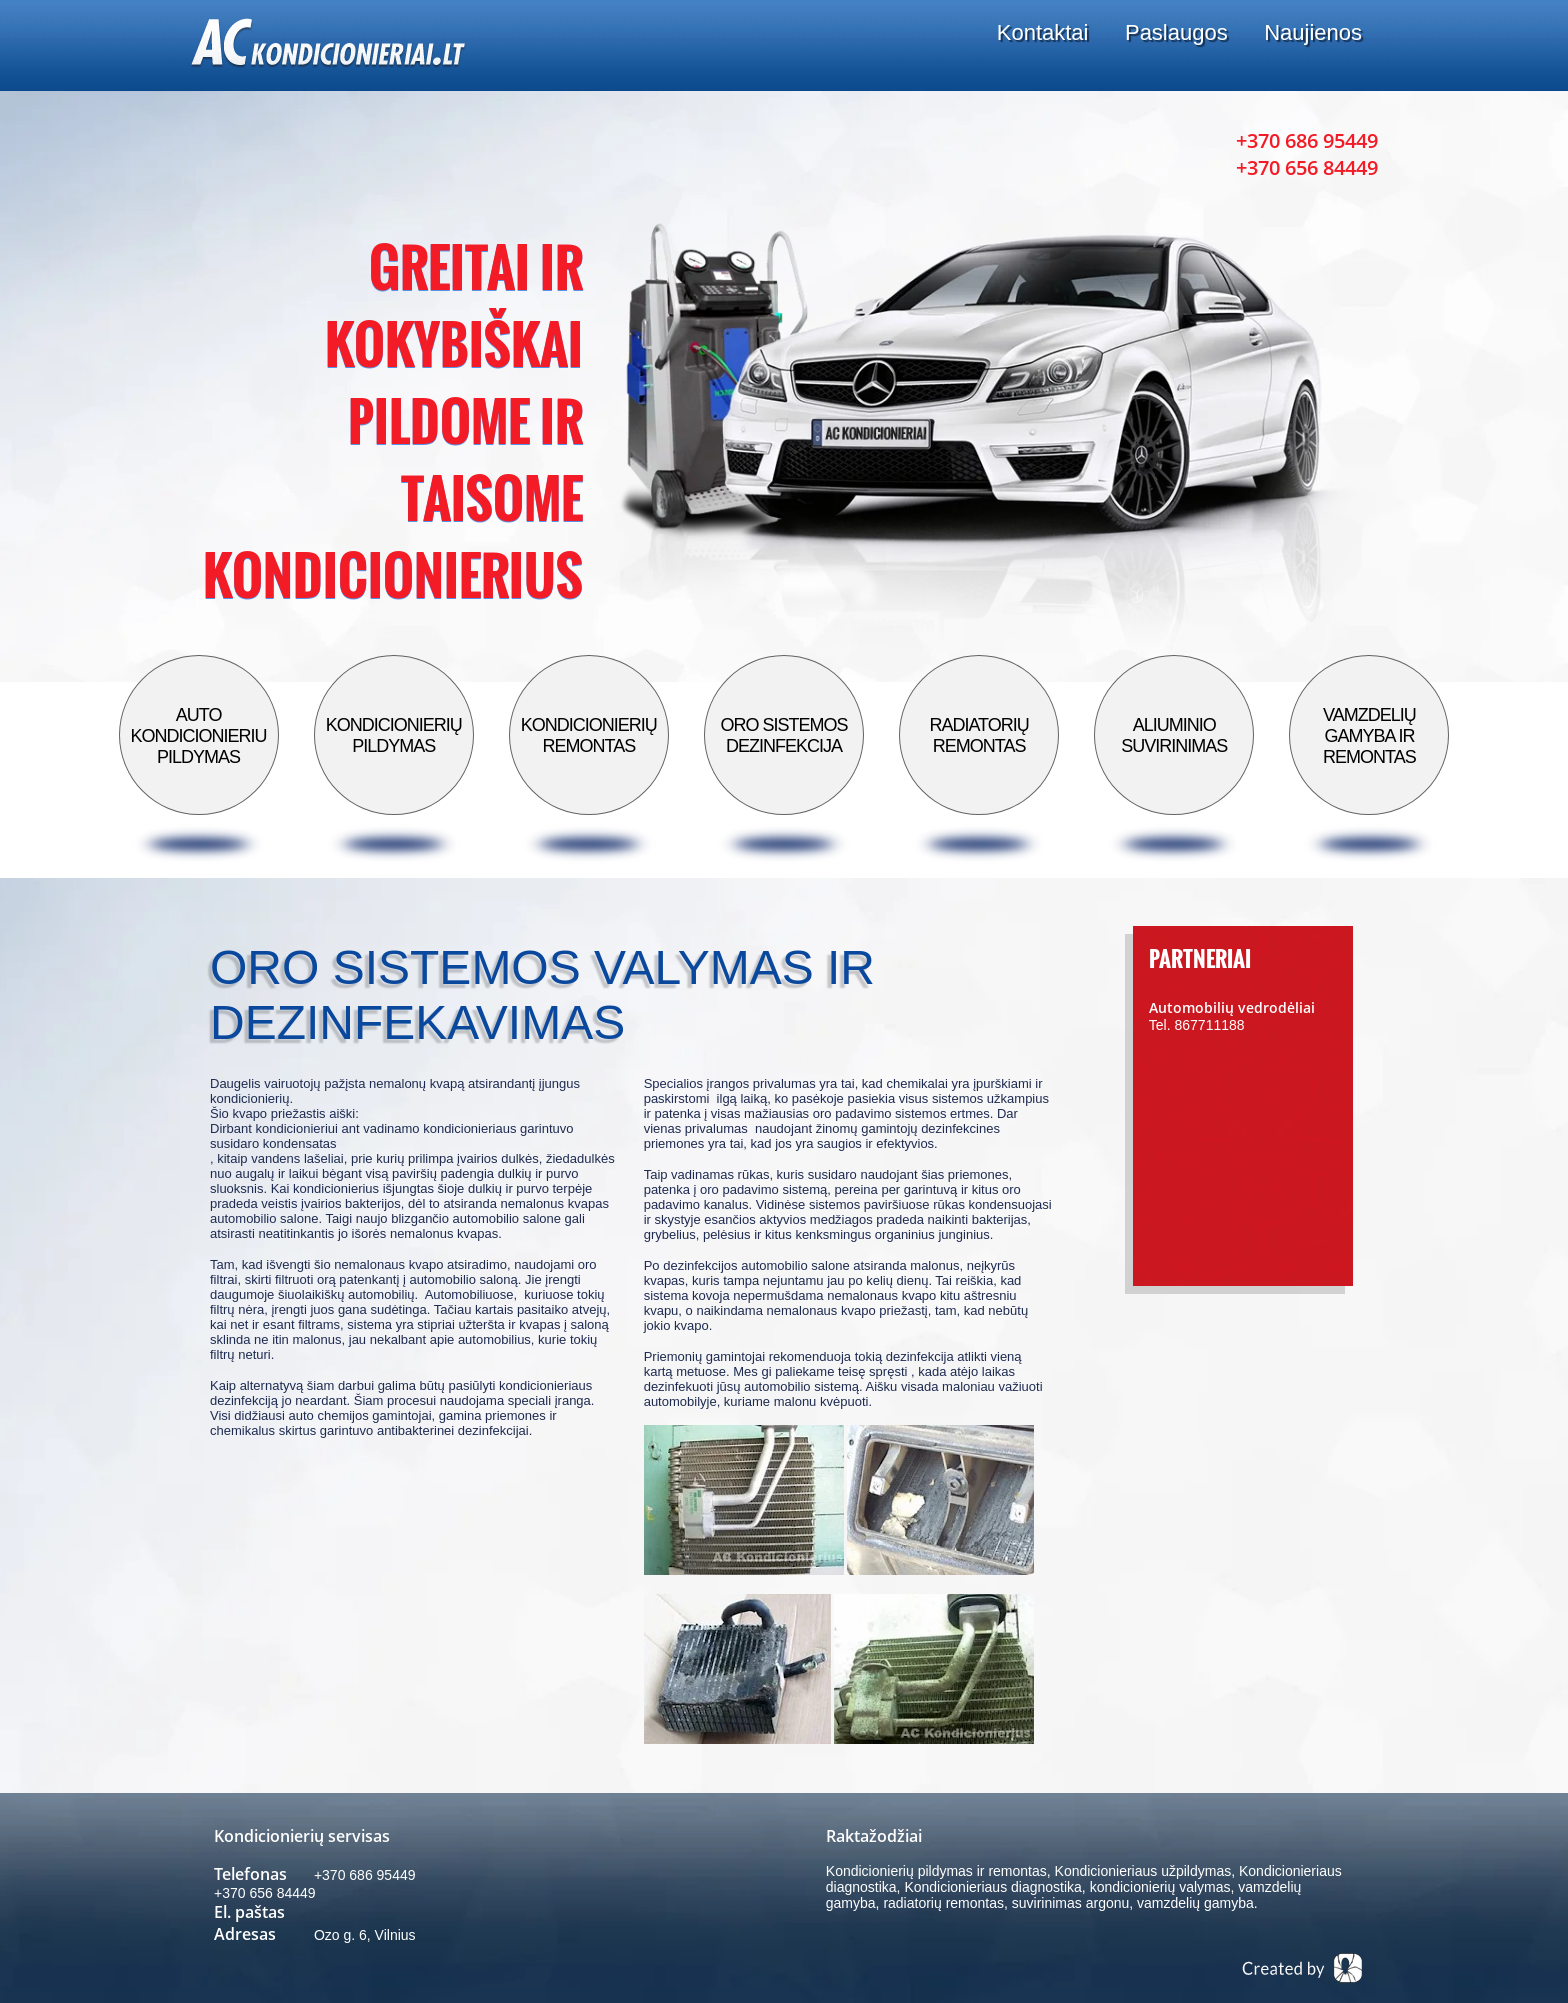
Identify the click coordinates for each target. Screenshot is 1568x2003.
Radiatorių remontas (978, 735)
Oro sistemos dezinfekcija (783, 735)
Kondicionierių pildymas (394, 735)
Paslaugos (1176, 32)
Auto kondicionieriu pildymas (199, 736)
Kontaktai (1043, 32)
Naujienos (1313, 32)
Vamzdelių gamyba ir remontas (1369, 736)
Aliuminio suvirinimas (1174, 735)
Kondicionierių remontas (589, 735)
